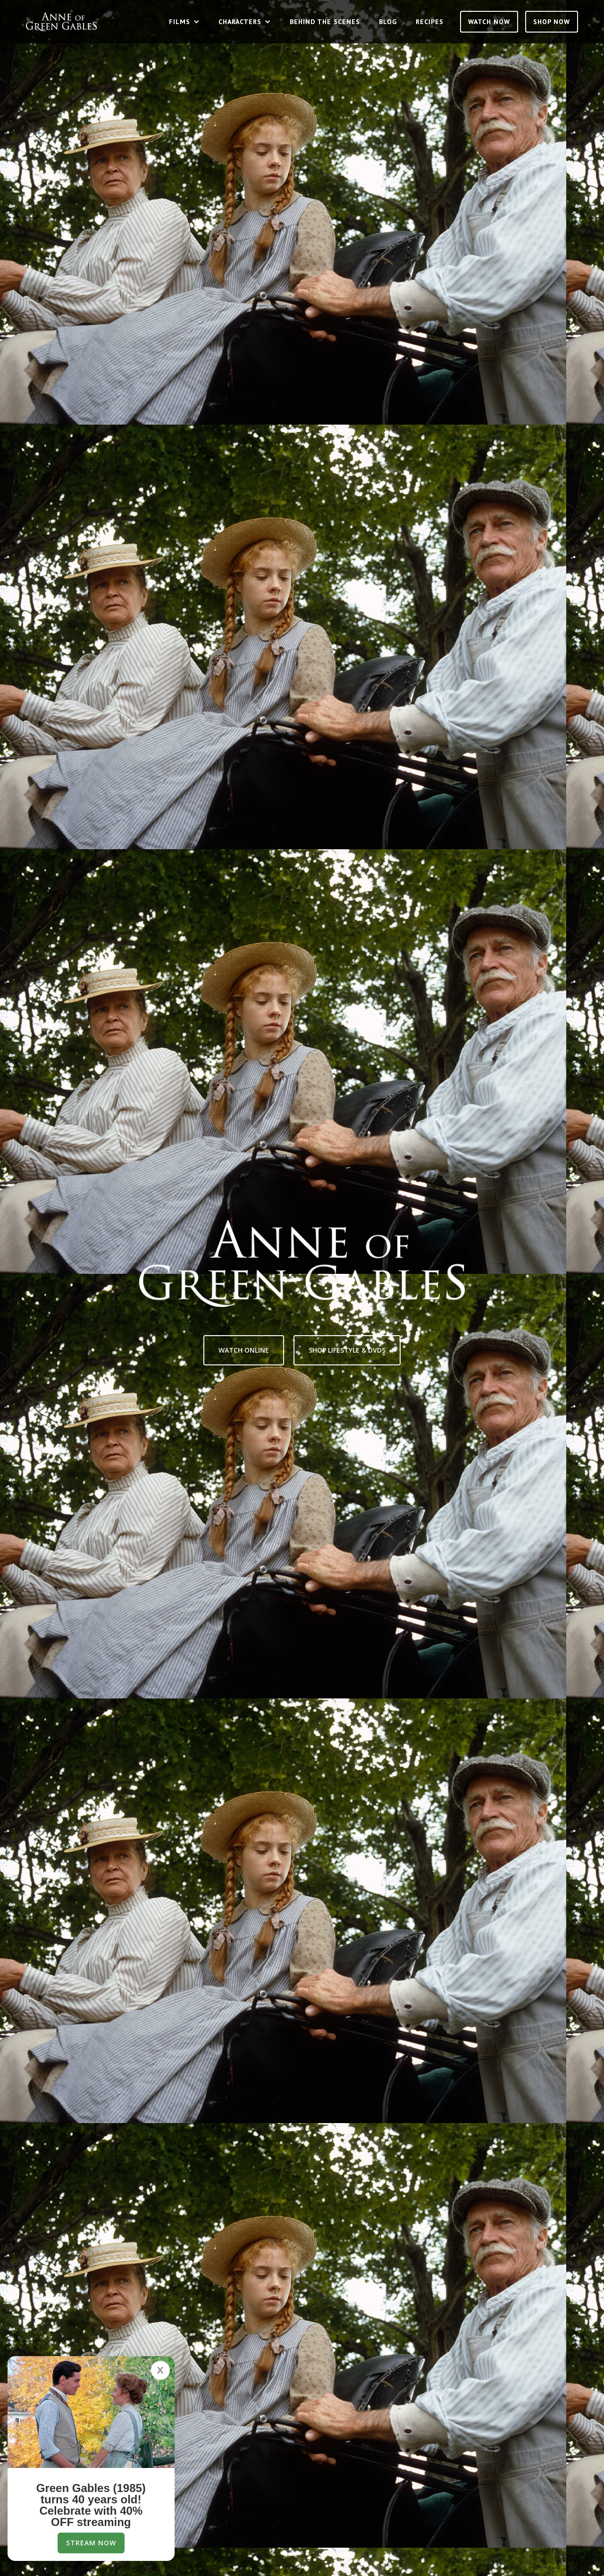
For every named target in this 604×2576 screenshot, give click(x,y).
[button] (184, 22)
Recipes (430, 21)
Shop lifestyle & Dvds (347, 1350)
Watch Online (243, 1350)
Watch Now (489, 21)
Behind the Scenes (325, 21)
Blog (388, 21)
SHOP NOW (551, 21)
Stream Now (91, 2542)
